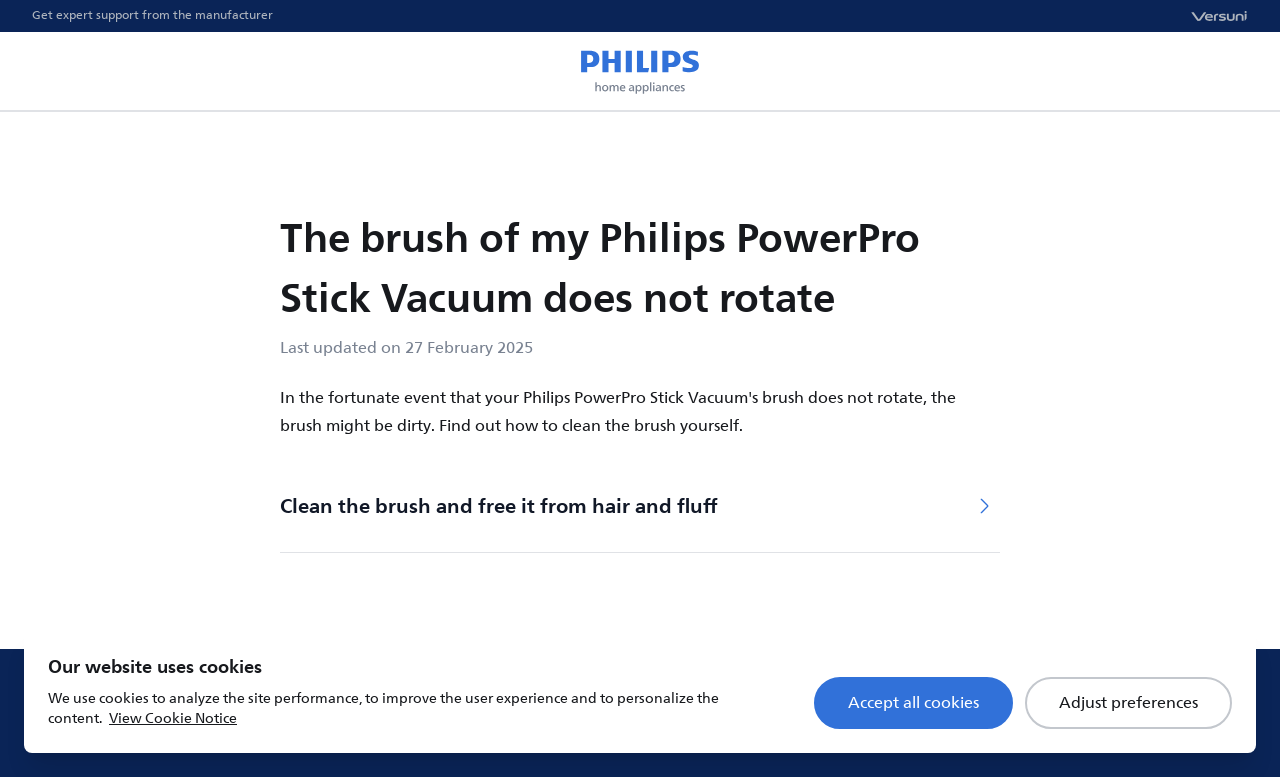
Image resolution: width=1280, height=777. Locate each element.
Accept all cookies (913, 703)
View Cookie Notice (173, 718)
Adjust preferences (1128, 703)
